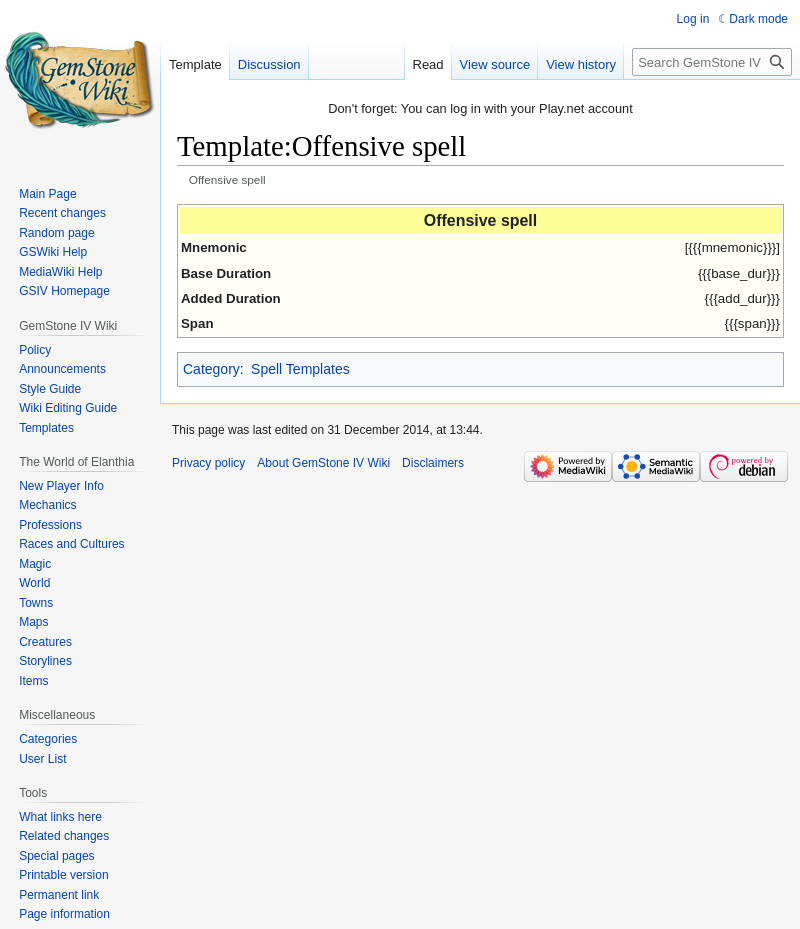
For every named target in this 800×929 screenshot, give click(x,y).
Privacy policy (208, 463)
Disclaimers (433, 463)
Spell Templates (300, 369)
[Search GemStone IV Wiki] (712, 62)
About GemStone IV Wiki (323, 463)
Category (211, 369)
